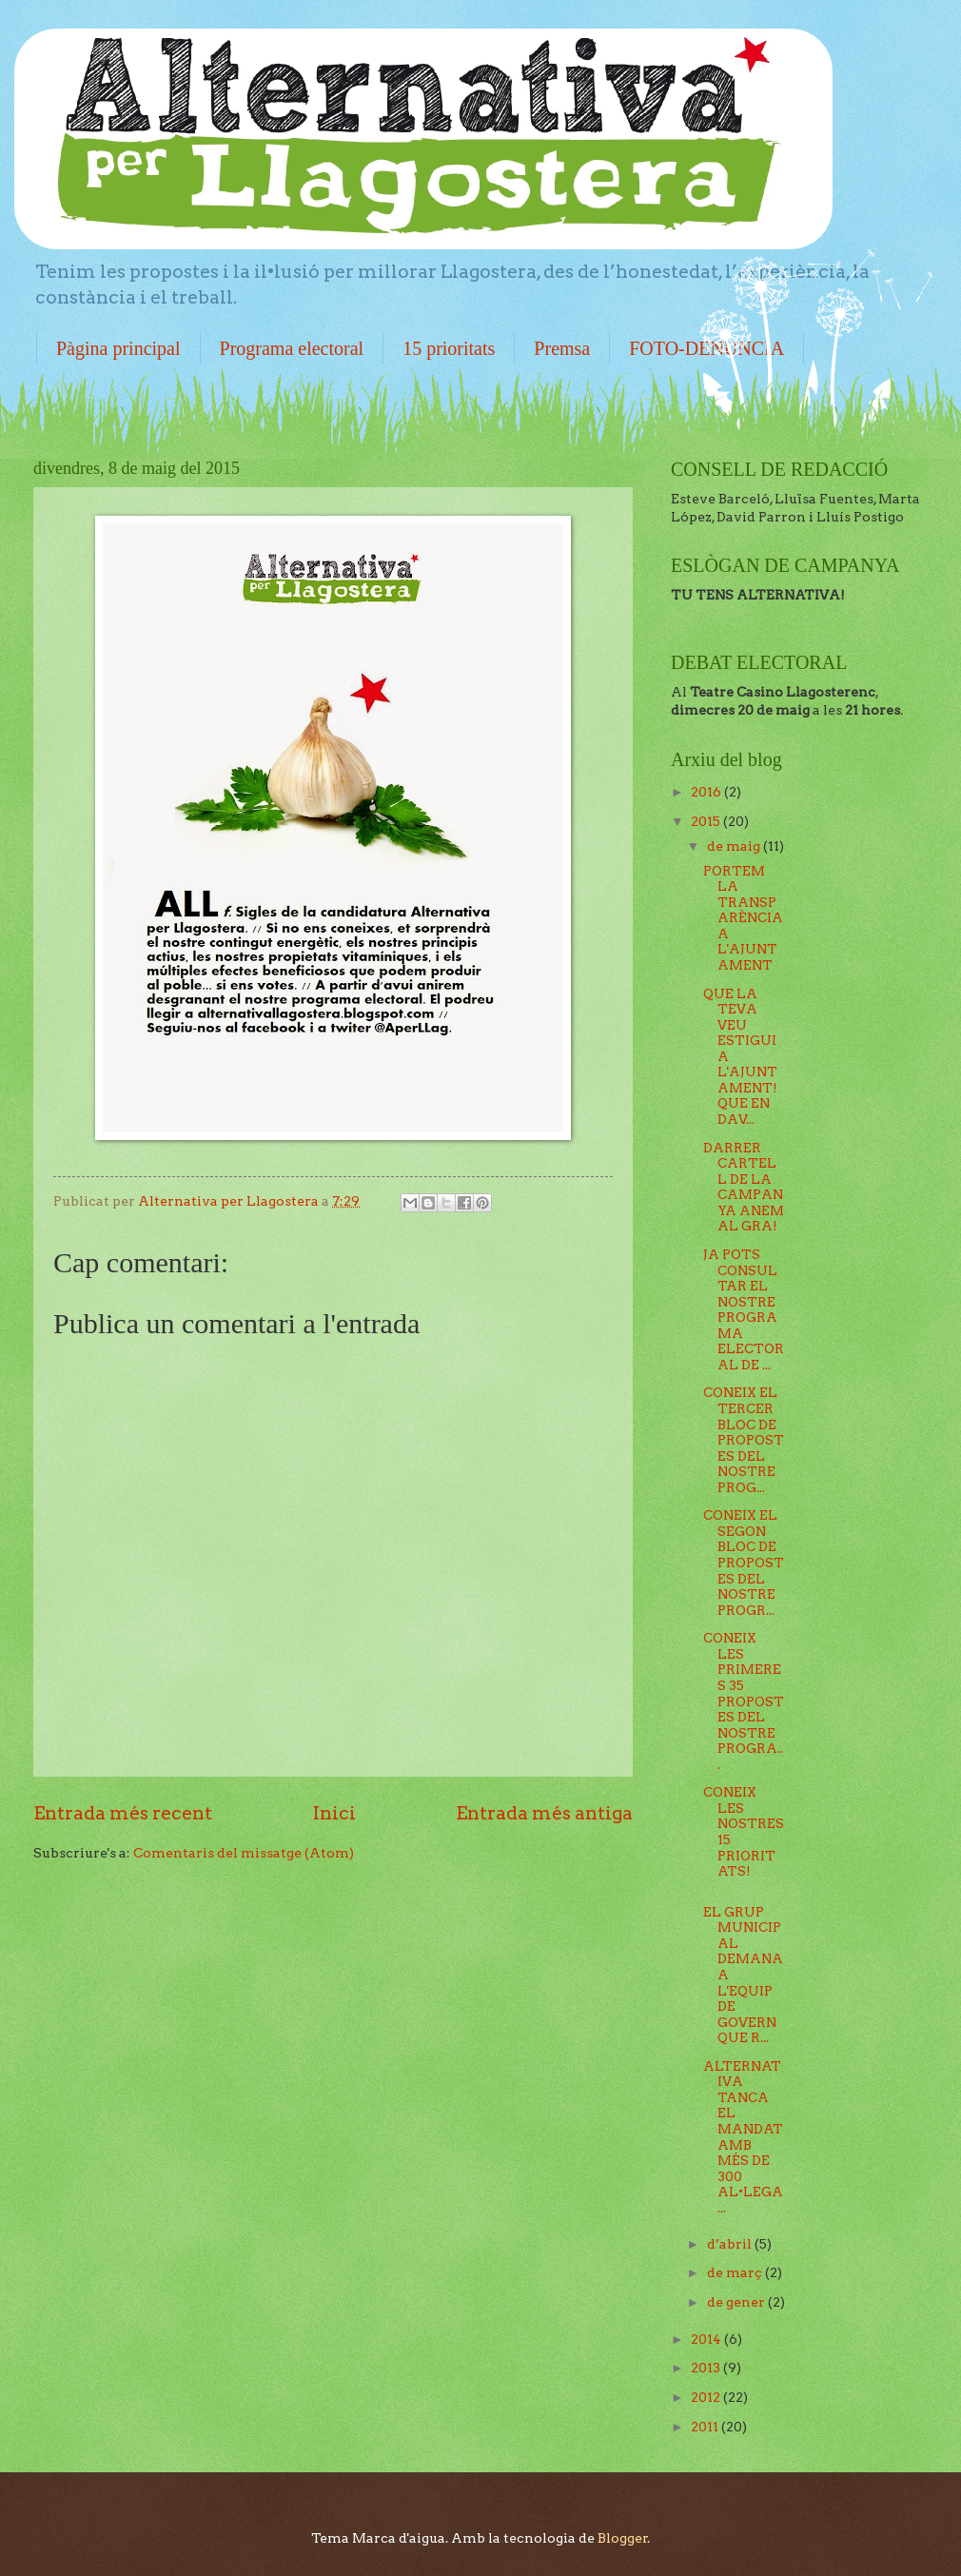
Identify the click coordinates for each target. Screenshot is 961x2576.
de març (736, 2272)
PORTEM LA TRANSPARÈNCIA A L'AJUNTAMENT (743, 918)
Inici (334, 1812)
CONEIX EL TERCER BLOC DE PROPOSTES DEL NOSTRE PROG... (743, 1439)
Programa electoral (292, 348)
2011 (706, 2426)
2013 (707, 2367)
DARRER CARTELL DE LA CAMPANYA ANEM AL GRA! (743, 1187)
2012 (707, 2397)
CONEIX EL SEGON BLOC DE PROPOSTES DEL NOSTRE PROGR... (743, 1562)
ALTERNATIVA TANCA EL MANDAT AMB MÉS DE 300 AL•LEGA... (743, 2136)
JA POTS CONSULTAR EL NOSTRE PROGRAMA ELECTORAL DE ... (743, 1309)
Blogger (623, 2538)
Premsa (562, 348)
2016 (707, 791)
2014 (707, 2339)
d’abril (731, 2244)
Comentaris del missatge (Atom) (243, 1852)
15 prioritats (448, 348)
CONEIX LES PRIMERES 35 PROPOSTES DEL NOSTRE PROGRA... (743, 1700)
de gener (737, 2302)
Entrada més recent (122, 1812)
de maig (735, 846)
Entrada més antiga (544, 1812)
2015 (707, 821)
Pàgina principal (118, 348)
